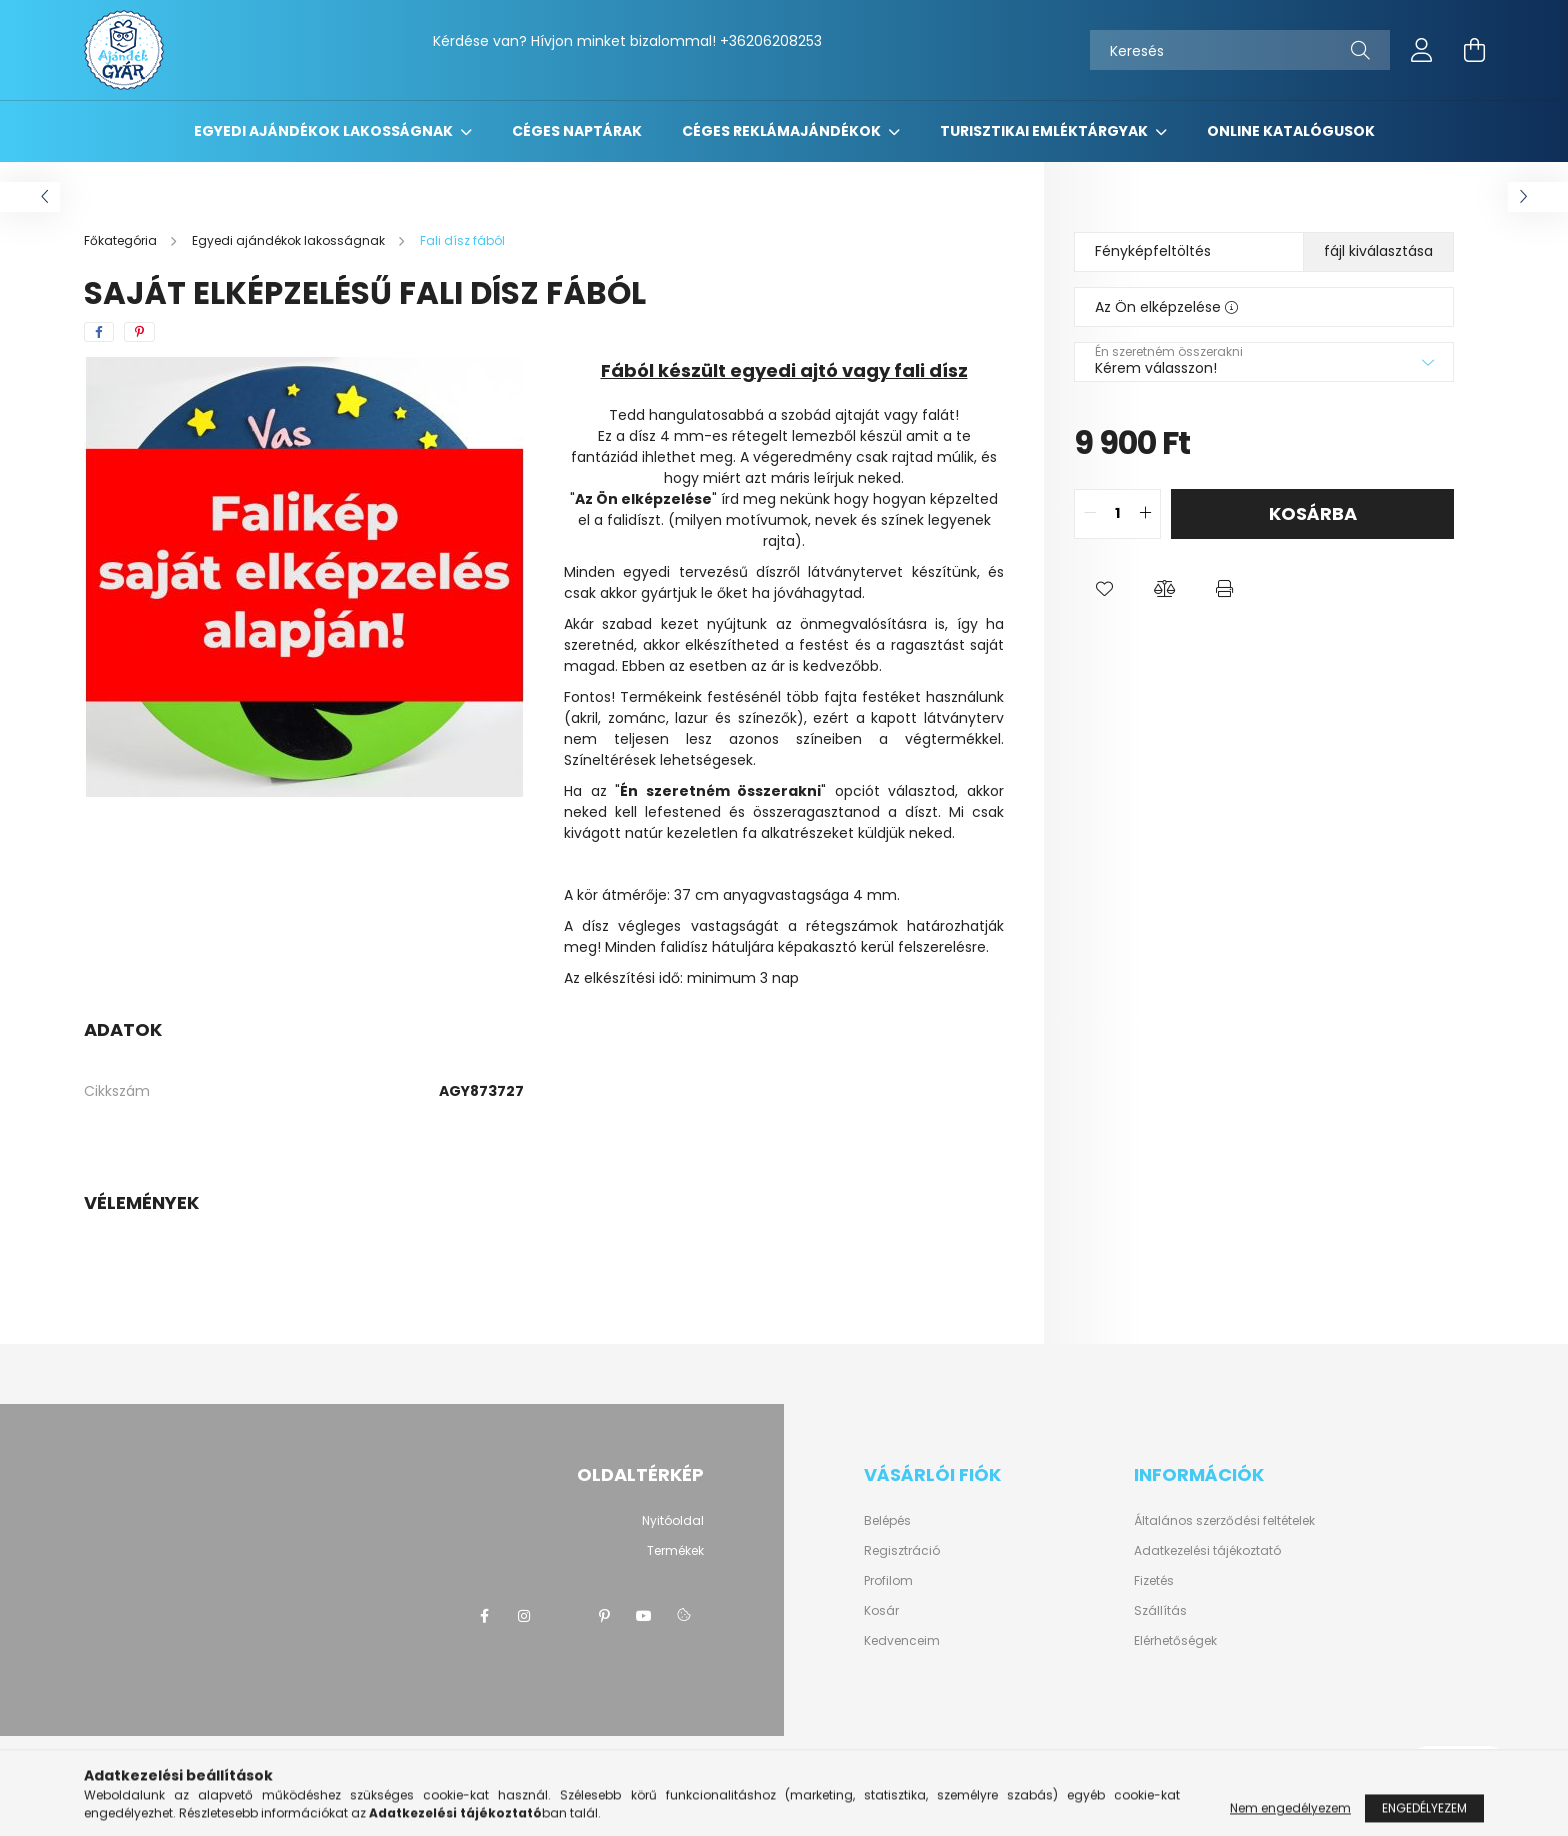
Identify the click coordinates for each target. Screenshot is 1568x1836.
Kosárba (1313, 513)
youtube (644, 1616)
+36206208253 (771, 41)
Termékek (675, 1550)
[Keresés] (1240, 50)
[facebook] (99, 332)
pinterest (604, 1616)
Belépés (887, 1521)
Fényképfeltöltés (1153, 251)
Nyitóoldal (673, 1520)
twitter (564, 1616)
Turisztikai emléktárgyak (1045, 131)
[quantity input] (1117, 514)
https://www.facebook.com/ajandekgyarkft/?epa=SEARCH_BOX (484, 1616)
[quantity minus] (1090, 514)
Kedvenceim (902, 1641)
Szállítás (1160, 1610)
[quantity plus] (1145, 514)
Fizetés (1154, 1580)
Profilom (888, 1581)
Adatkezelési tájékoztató (1207, 1550)
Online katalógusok (1291, 131)
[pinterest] (139, 332)
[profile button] (1422, 50)
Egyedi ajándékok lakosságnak (325, 131)
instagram (524, 1616)
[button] (1104, 589)
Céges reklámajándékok (783, 131)
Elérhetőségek (1175, 1640)
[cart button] (1474, 50)
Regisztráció (902, 1551)
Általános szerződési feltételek (1224, 1520)
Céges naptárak (577, 131)
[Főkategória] (122, 240)
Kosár (881, 1611)
